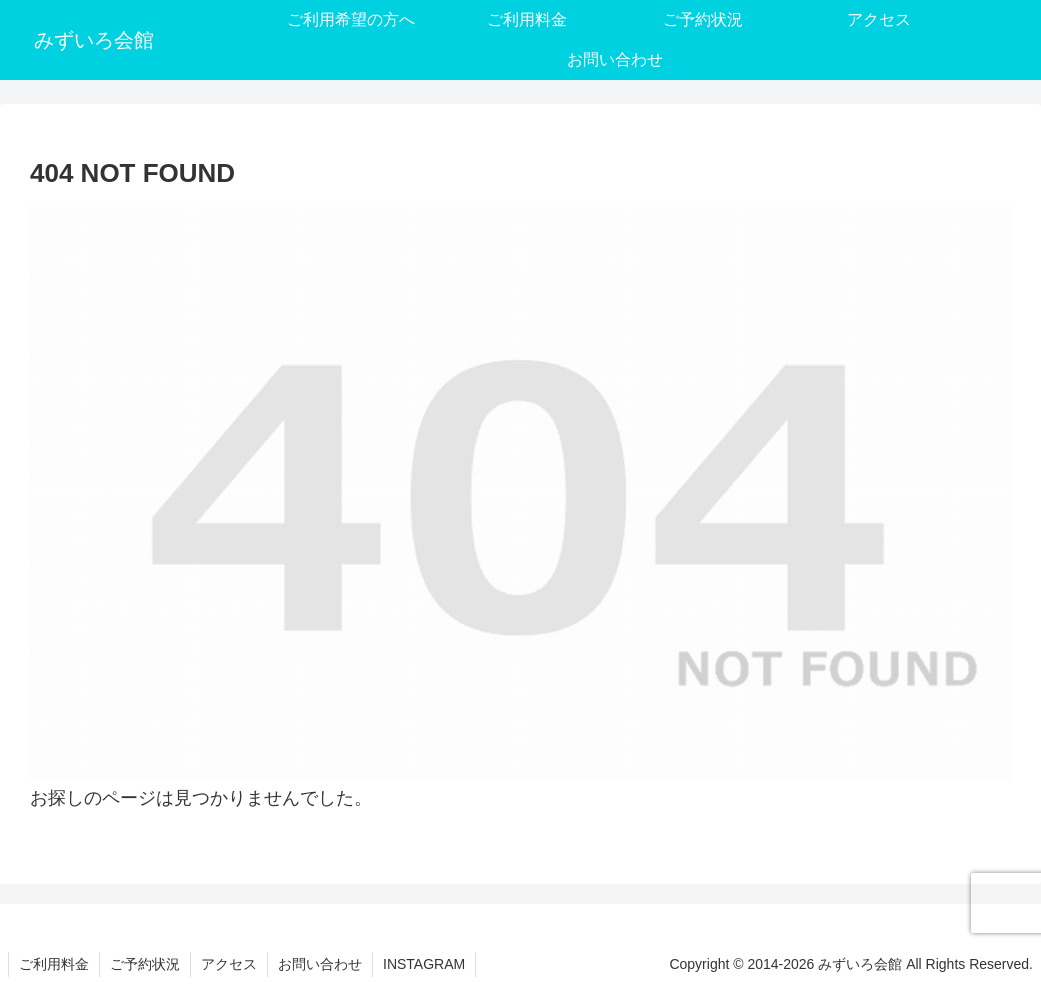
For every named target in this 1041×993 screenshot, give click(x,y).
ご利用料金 (54, 964)
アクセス (229, 964)
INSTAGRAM (424, 964)
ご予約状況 (145, 964)
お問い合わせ (320, 964)
